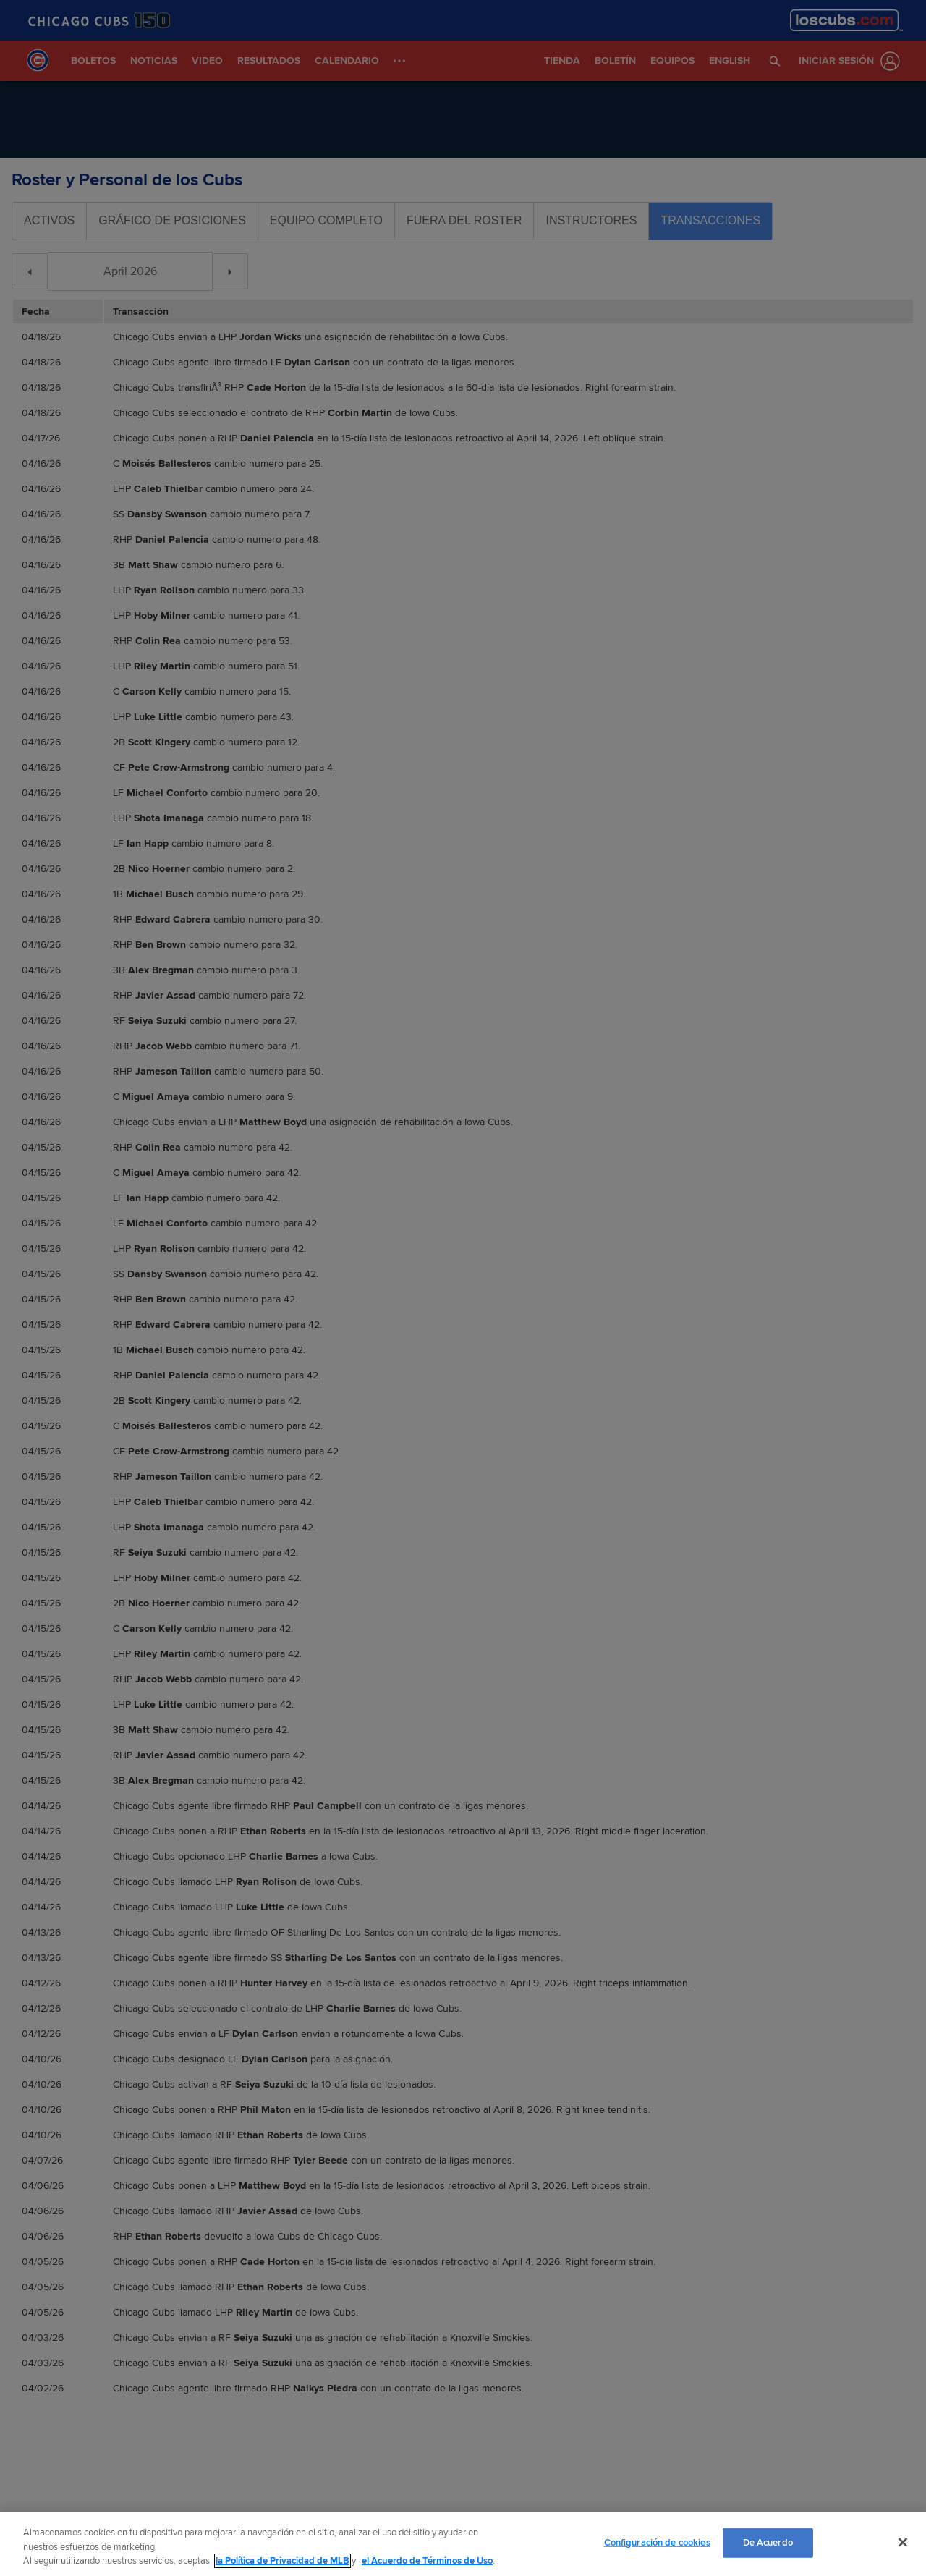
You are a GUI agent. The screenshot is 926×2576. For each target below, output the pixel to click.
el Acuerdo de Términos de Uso (427, 2561)
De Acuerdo (768, 2542)
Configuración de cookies (657, 2542)
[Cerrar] (903, 2542)
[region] (463, 2544)
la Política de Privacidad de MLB (282, 2561)
